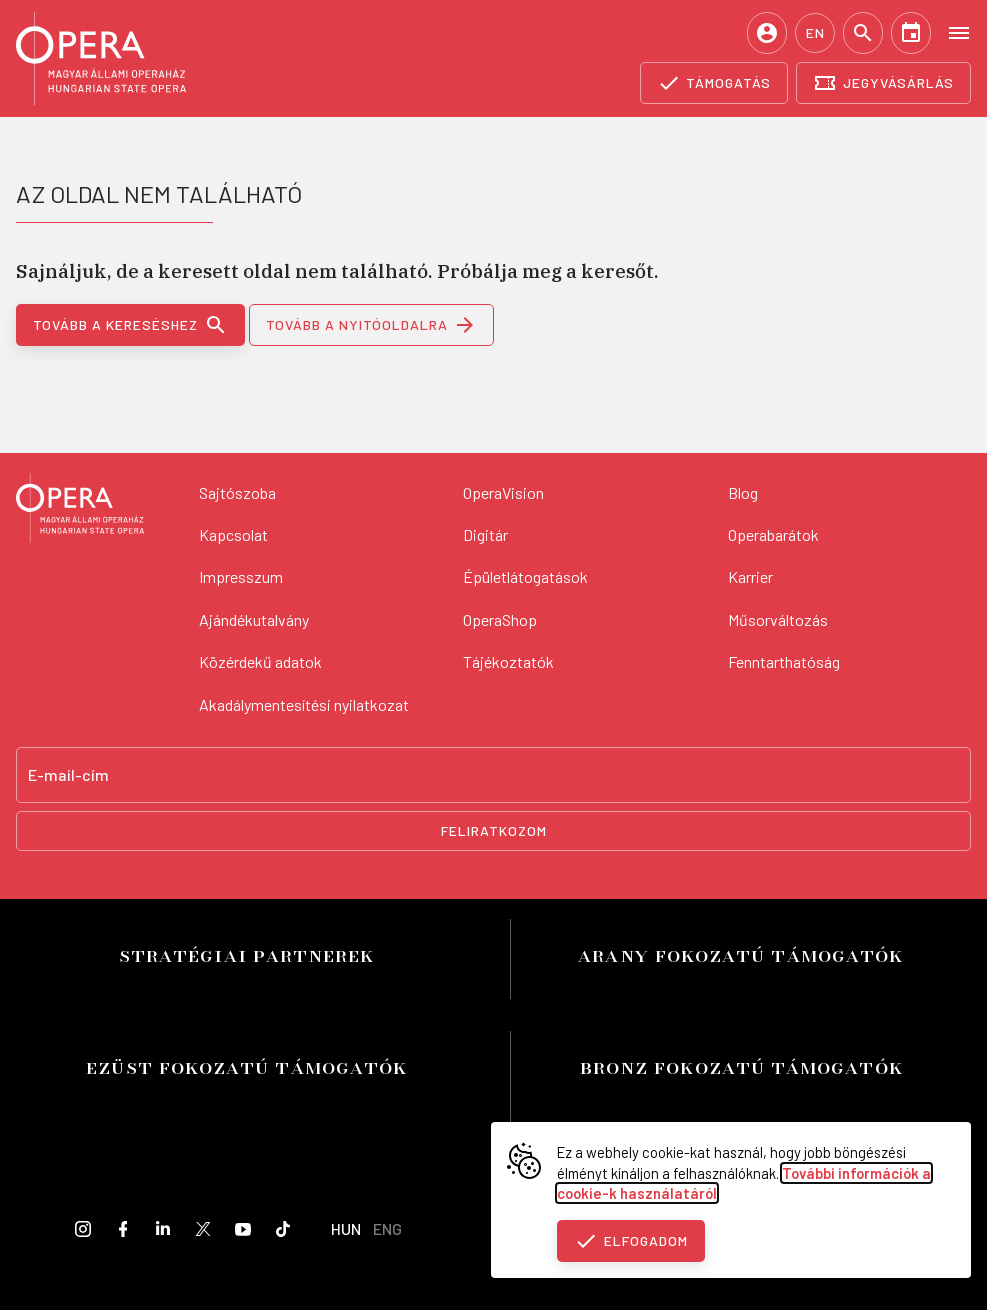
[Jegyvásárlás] (883, 83)
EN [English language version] (815, 32)
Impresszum (241, 576)
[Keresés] (863, 33)
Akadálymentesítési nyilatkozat (304, 704)
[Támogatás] (714, 83)
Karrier (750, 576)
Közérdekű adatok (260, 661)
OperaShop (500, 619)
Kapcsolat (233, 534)
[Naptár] (911, 33)
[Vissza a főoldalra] (80, 511)
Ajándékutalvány (254, 619)
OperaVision (503, 492)
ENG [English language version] (387, 1228)
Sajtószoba (237, 492)
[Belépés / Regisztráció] (767, 33)
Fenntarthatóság (784, 661)
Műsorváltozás (778, 619)
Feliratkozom (494, 830)
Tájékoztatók (508, 661)
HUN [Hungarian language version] (346, 1228)
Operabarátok (773, 534)
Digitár (485, 534)
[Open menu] (959, 32)
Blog (743, 492)
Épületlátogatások (525, 576)
